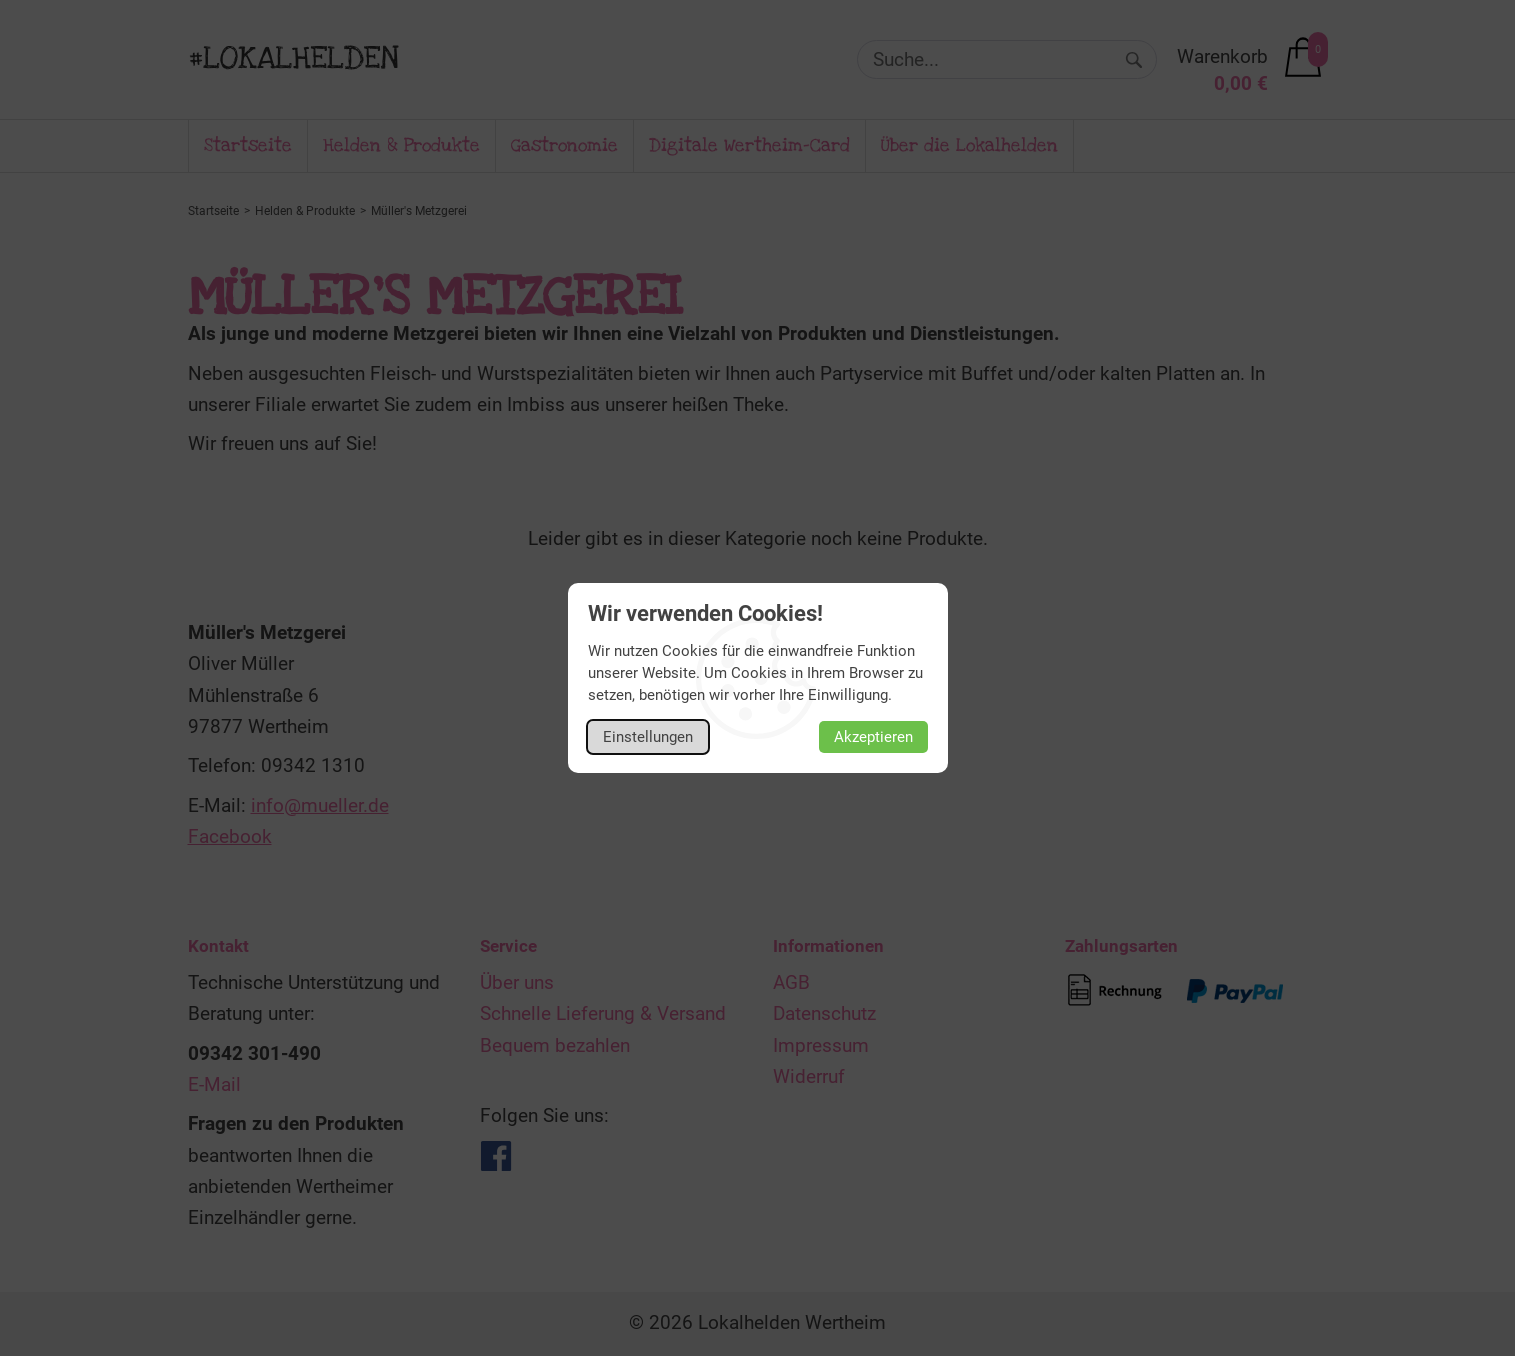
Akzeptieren (873, 737)
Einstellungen (648, 737)
